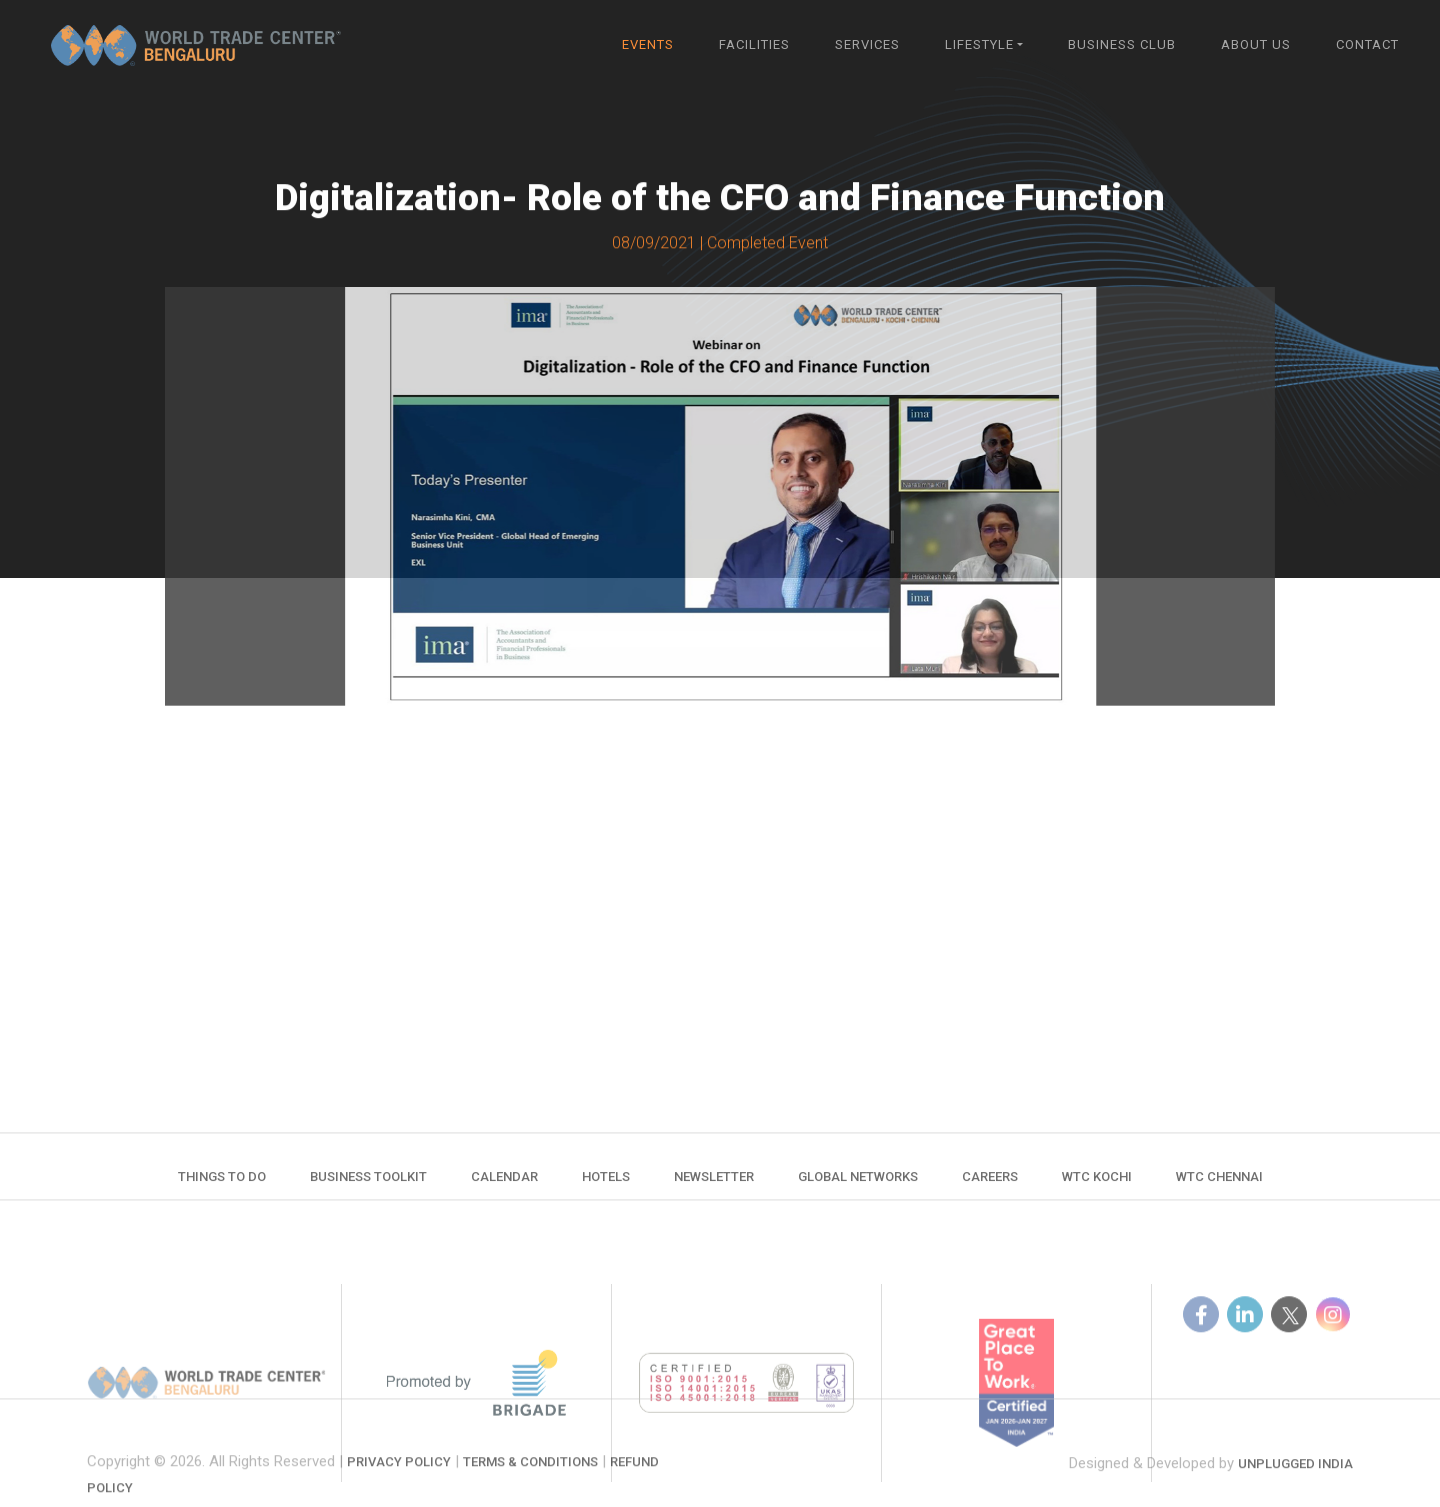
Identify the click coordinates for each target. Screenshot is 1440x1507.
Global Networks (858, 1187)
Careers (990, 1187)
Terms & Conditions (530, 1496)
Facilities (754, 44)
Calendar (504, 1187)
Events (648, 44)
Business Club (1122, 44)
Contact (1367, 44)
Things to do (222, 1187)
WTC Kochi (1097, 1187)
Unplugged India (1295, 1487)
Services (867, 44)
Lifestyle (979, 44)
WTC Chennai (1219, 1187)
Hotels (606, 1187)
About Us (1256, 44)
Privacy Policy (399, 1496)
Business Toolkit (368, 1187)
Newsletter (714, 1187)
